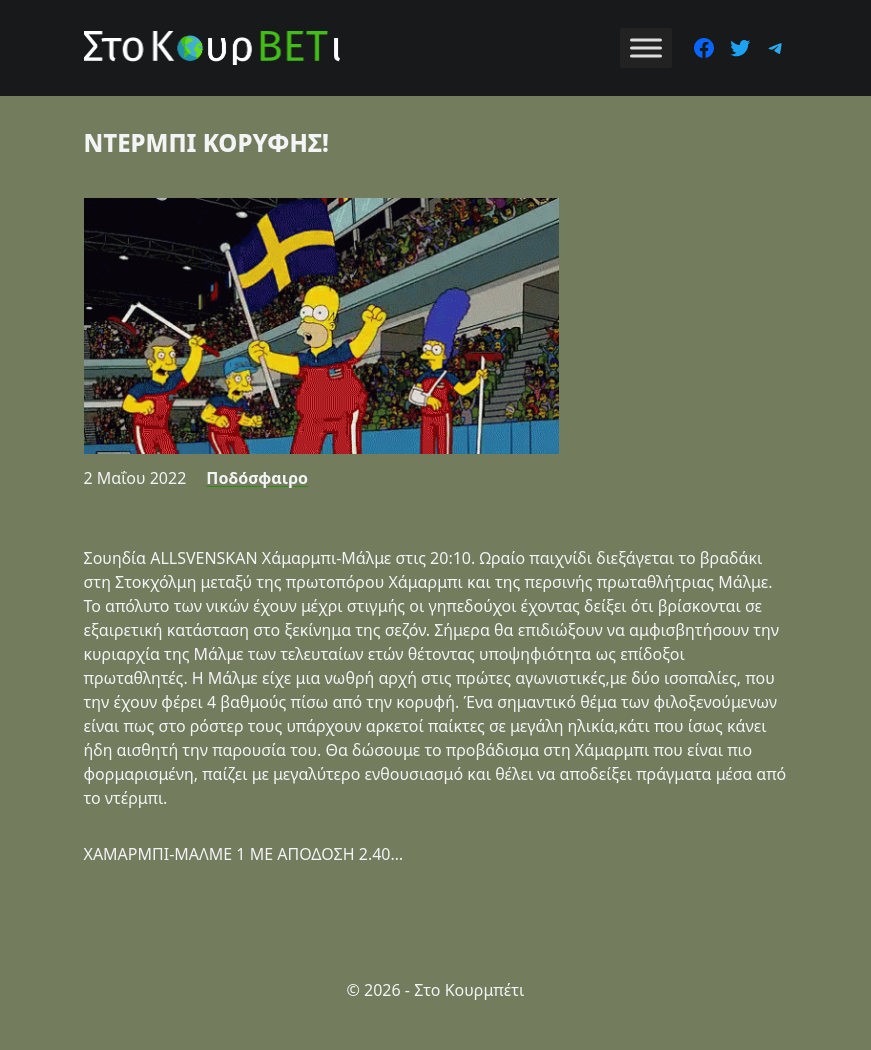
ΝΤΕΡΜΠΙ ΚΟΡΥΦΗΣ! (206, 142)
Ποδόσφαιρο (257, 478)
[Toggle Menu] (646, 47)
